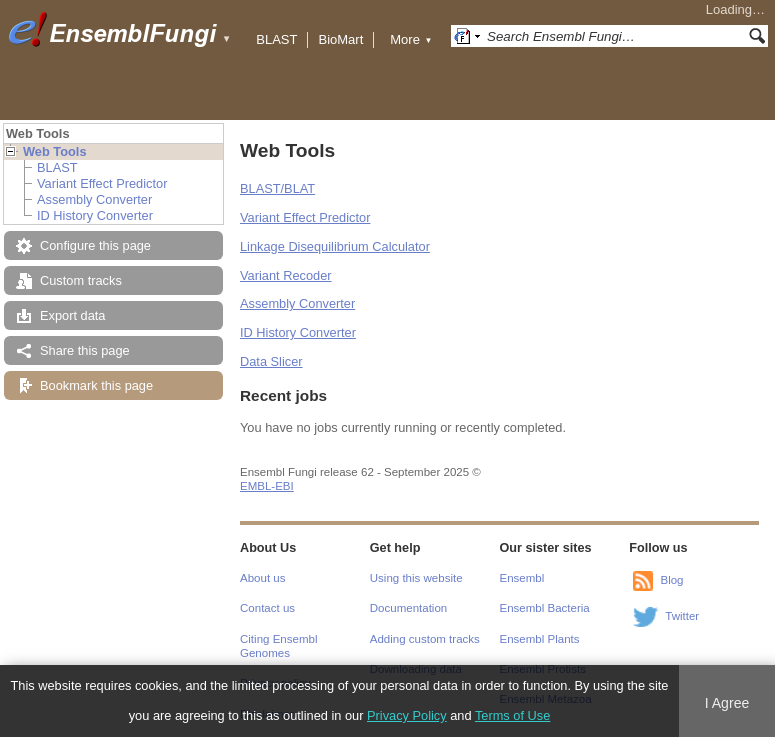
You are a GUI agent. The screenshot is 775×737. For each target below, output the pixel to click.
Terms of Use (512, 715)
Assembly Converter (94, 199)
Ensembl (522, 578)
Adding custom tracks (425, 639)
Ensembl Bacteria (545, 608)
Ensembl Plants (540, 639)
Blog (671, 580)
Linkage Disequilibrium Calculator (335, 246)
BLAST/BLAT (277, 188)
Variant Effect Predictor (102, 183)
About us (262, 578)
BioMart (340, 39)
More (411, 39)
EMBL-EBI (267, 486)
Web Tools (55, 151)
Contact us (267, 608)
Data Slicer (271, 361)
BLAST (276, 39)
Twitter (682, 616)
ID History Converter (95, 215)
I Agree (727, 703)
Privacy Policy (407, 715)
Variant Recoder (286, 275)
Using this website (416, 578)
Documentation (408, 608)
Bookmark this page (96, 385)
